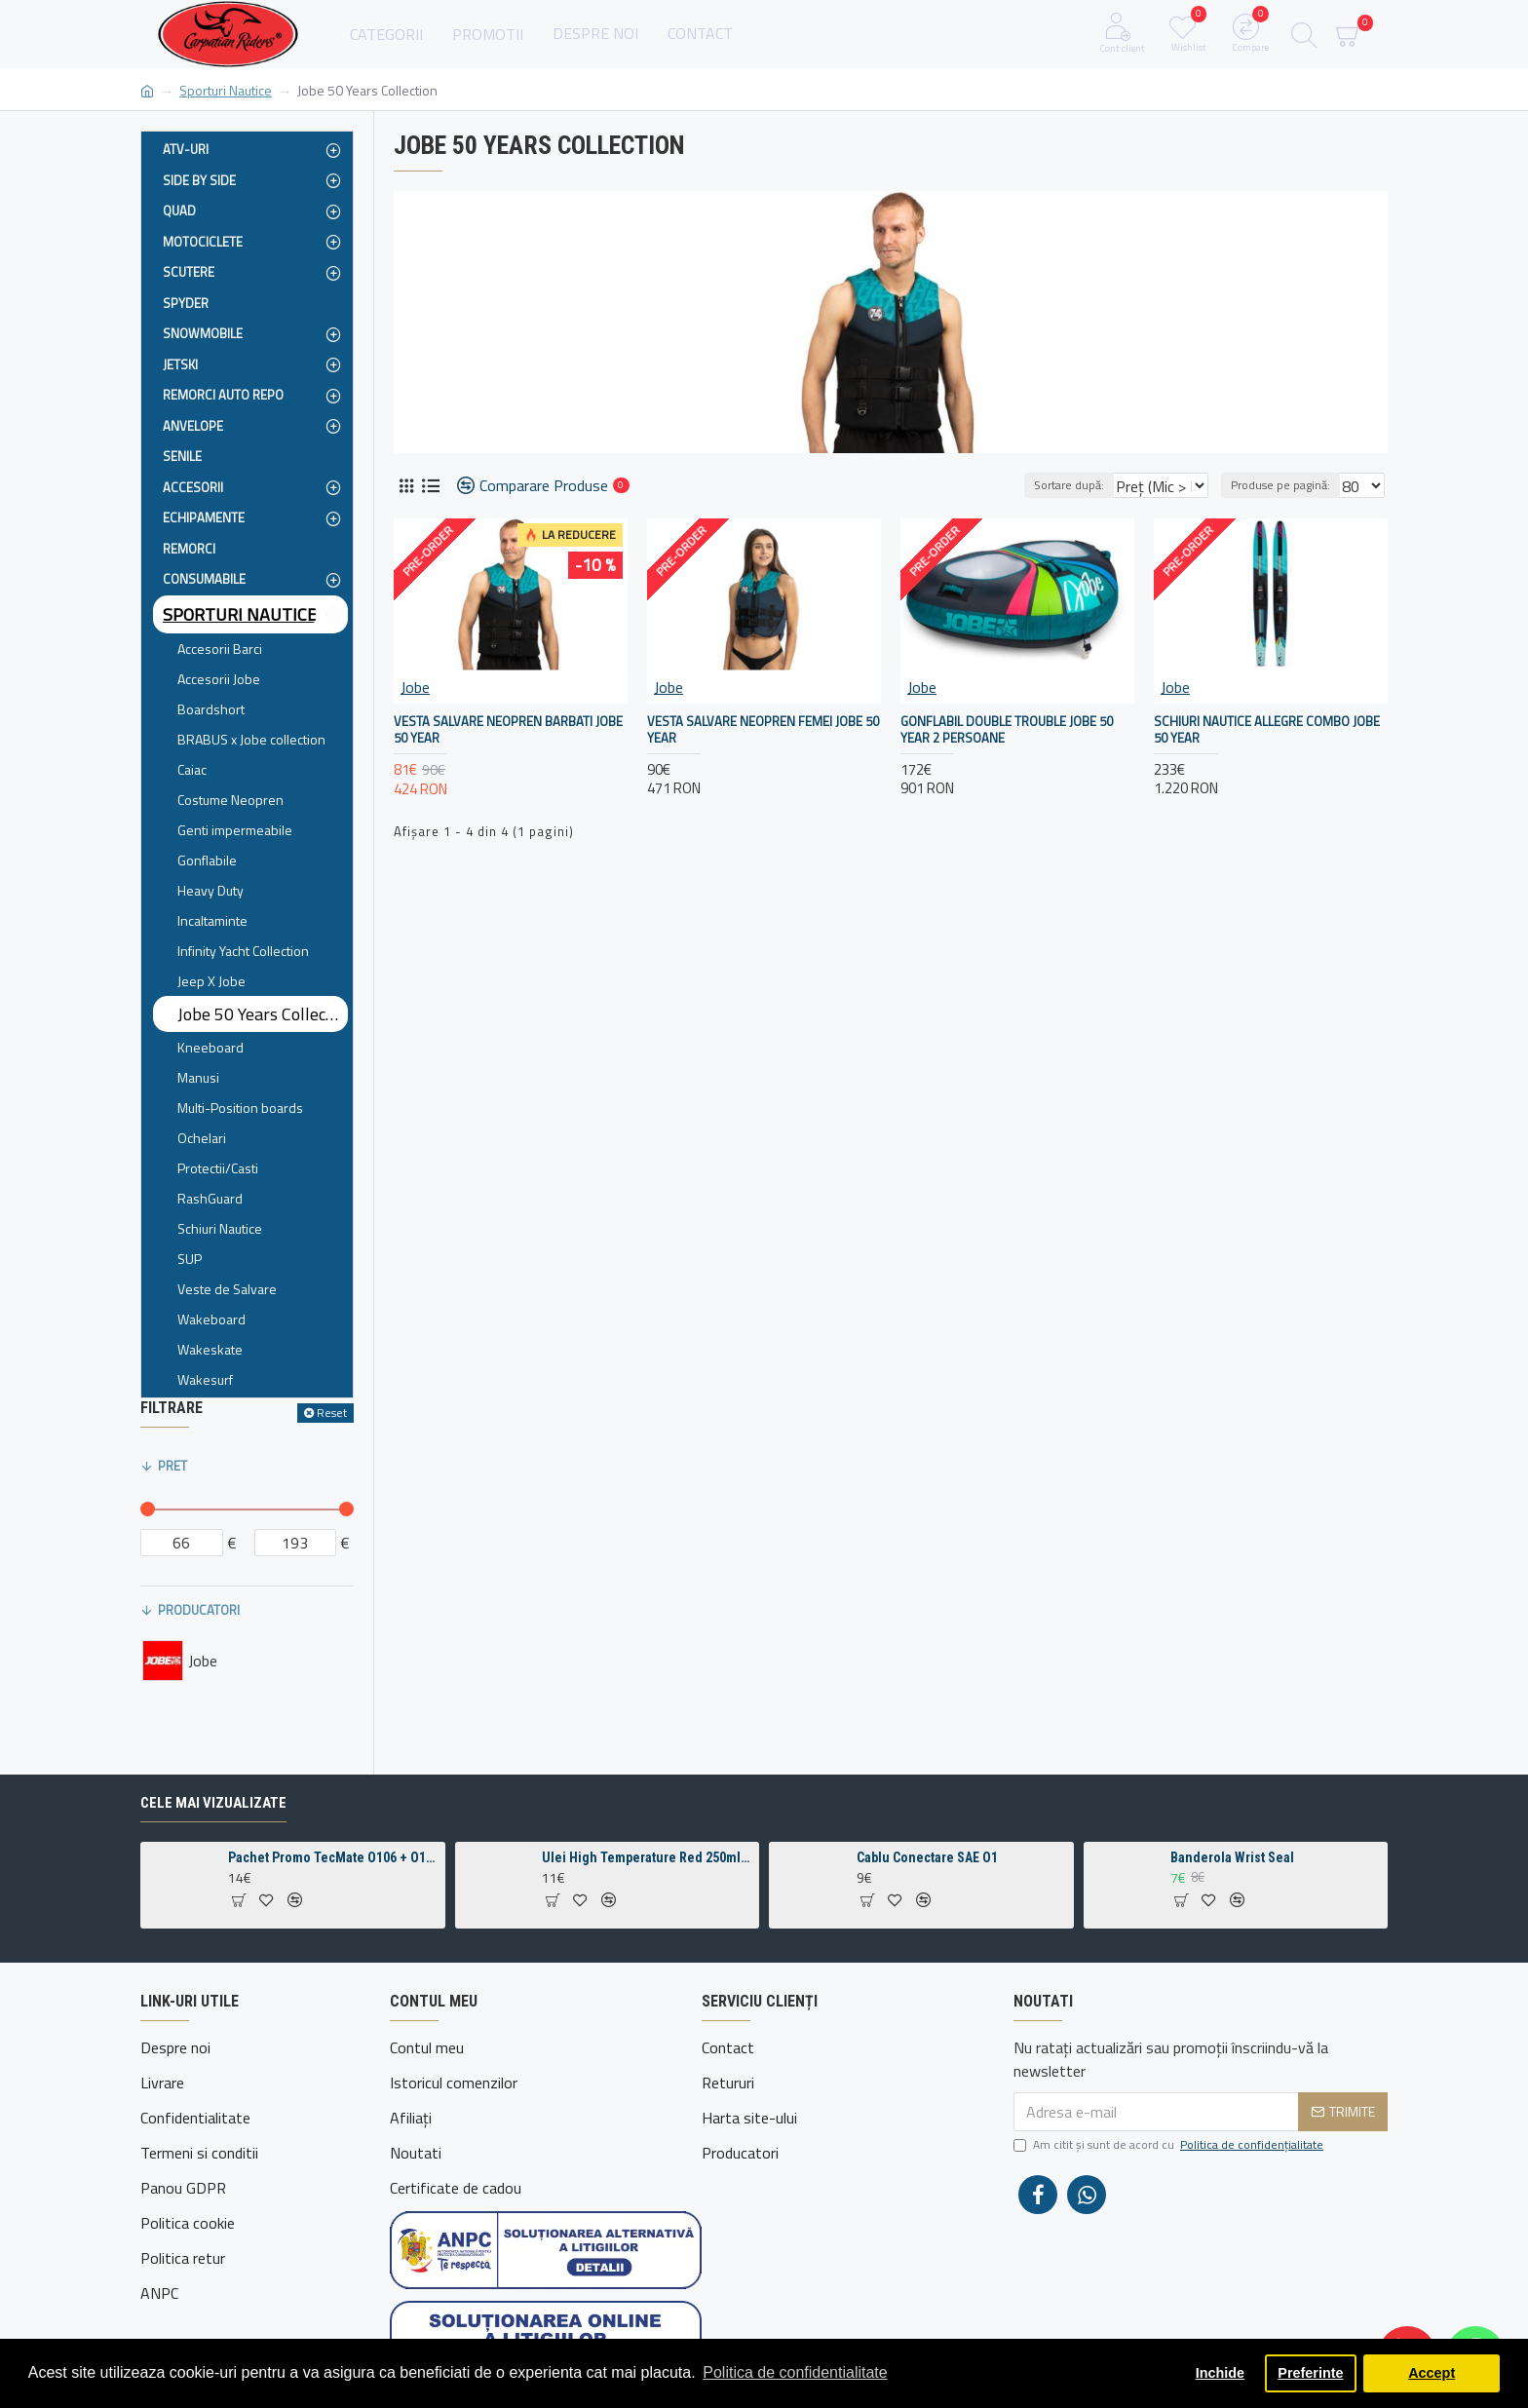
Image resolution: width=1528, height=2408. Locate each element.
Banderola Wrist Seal (1232, 1905)
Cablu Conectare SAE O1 (927, 1905)
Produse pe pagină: (1286, 485)
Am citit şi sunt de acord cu (1169, 2192)
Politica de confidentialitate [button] (795, 2372)
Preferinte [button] (1310, 2373)
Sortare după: (1044, 485)
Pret (172, 1465)
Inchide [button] (1220, 2373)
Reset (332, 1412)
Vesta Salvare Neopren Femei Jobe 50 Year (763, 729)
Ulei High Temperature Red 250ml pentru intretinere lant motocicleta (647, 1905)
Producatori (199, 1610)
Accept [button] (1431, 2373)
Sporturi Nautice (225, 90)
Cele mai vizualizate (213, 1850)
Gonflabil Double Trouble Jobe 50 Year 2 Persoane (1006, 729)
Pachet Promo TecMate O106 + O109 (333, 1905)
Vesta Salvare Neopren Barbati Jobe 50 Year (508, 729)
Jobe (415, 687)
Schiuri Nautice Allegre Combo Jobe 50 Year (1267, 729)
